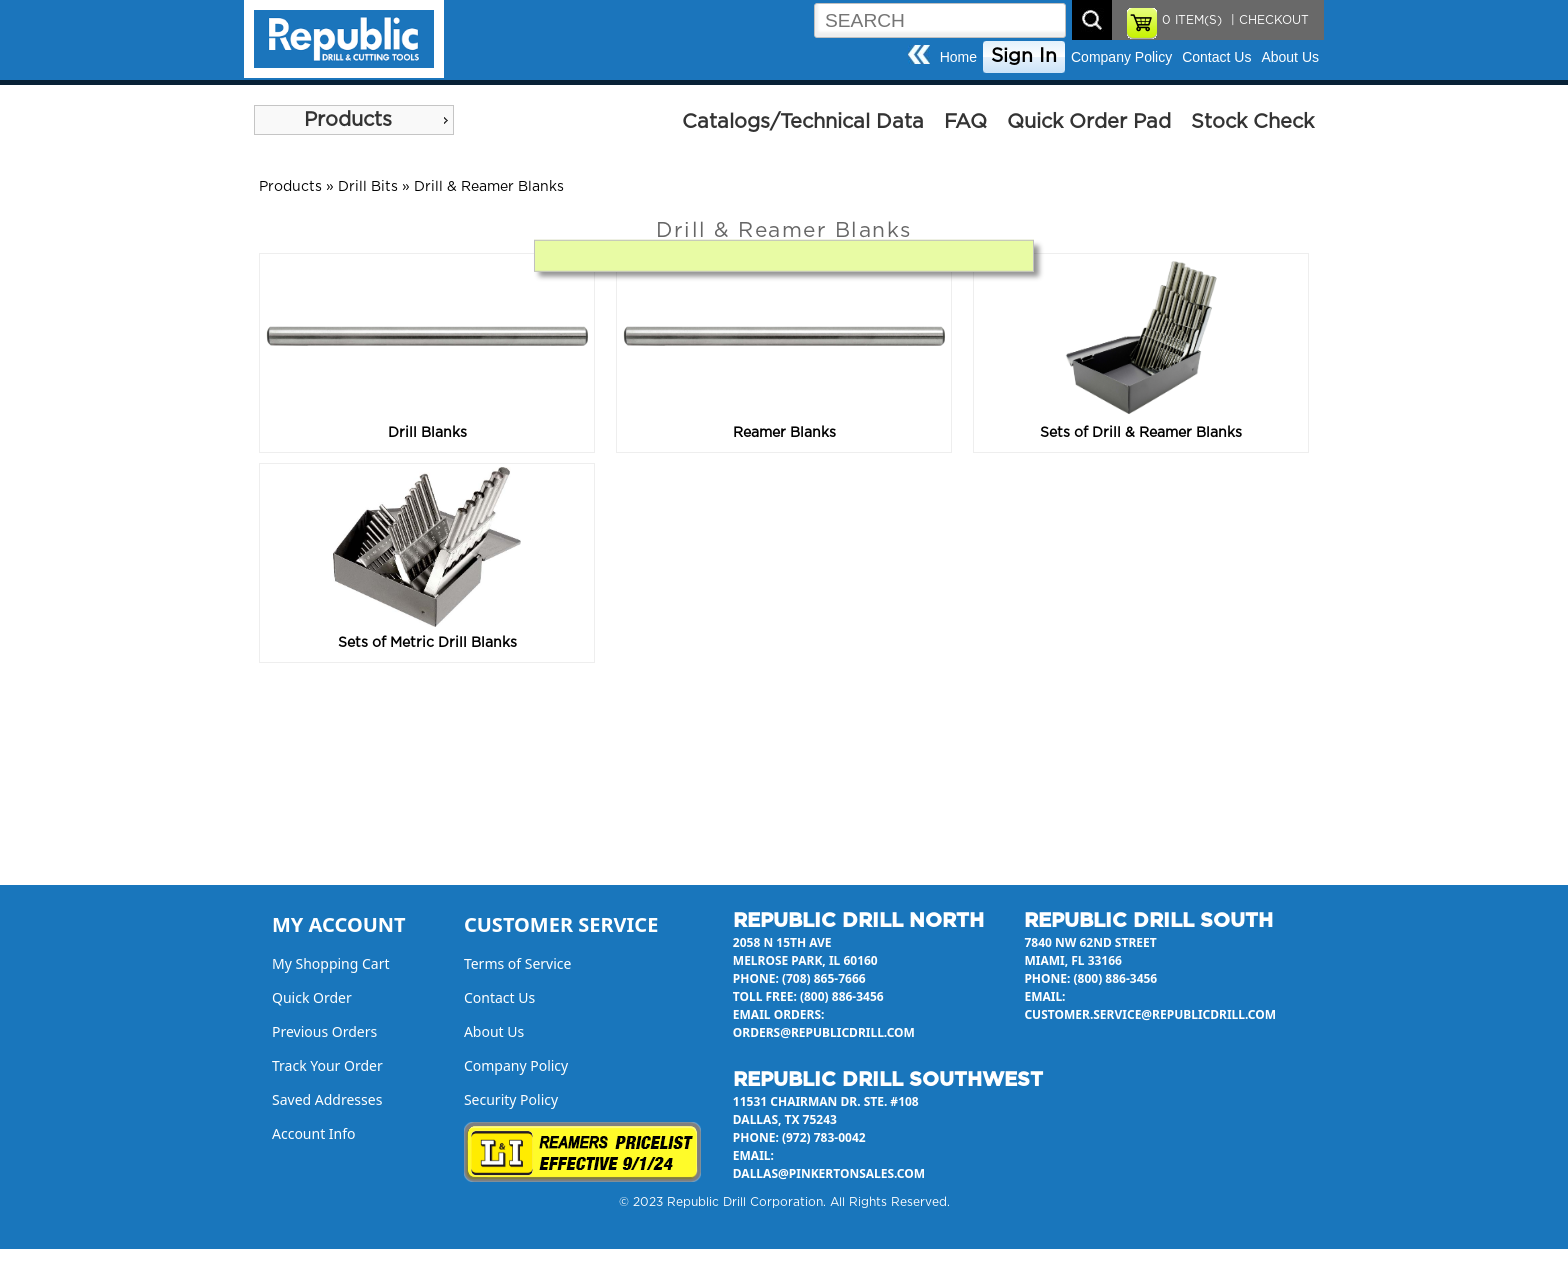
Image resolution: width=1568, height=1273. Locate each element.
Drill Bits (368, 187)
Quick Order (312, 997)
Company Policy (1121, 57)
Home (958, 57)
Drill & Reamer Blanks (489, 187)
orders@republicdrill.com (824, 1032)
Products (348, 120)
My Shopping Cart (331, 963)
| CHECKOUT (1268, 20)
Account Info (314, 1133)
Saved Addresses (327, 1099)
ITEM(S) (1192, 20)
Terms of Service (518, 963)
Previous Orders (324, 1031)
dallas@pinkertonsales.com (829, 1173)
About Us (1290, 57)
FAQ (965, 122)
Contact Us (1216, 57)
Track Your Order (327, 1065)
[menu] (354, 120)
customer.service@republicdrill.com (1150, 1014)
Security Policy (511, 1099)
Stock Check (1252, 122)
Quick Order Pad (1089, 122)
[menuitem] (354, 120)
